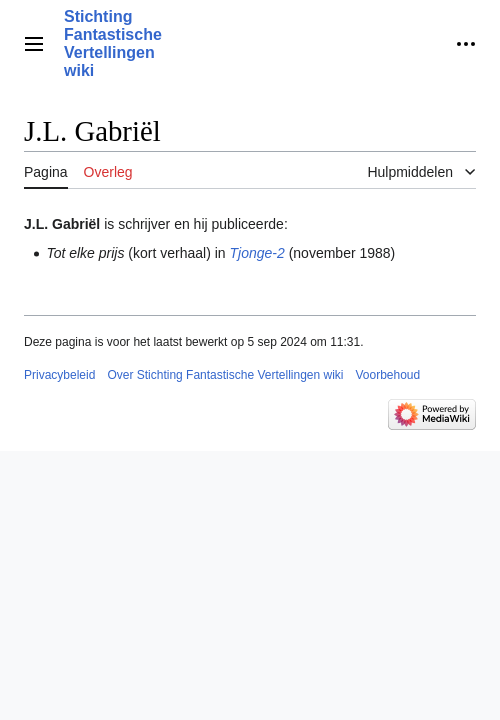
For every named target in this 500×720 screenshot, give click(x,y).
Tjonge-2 (257, 253)
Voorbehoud (387, 375)
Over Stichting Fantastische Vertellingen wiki (225, 375)
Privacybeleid (59, 375)
